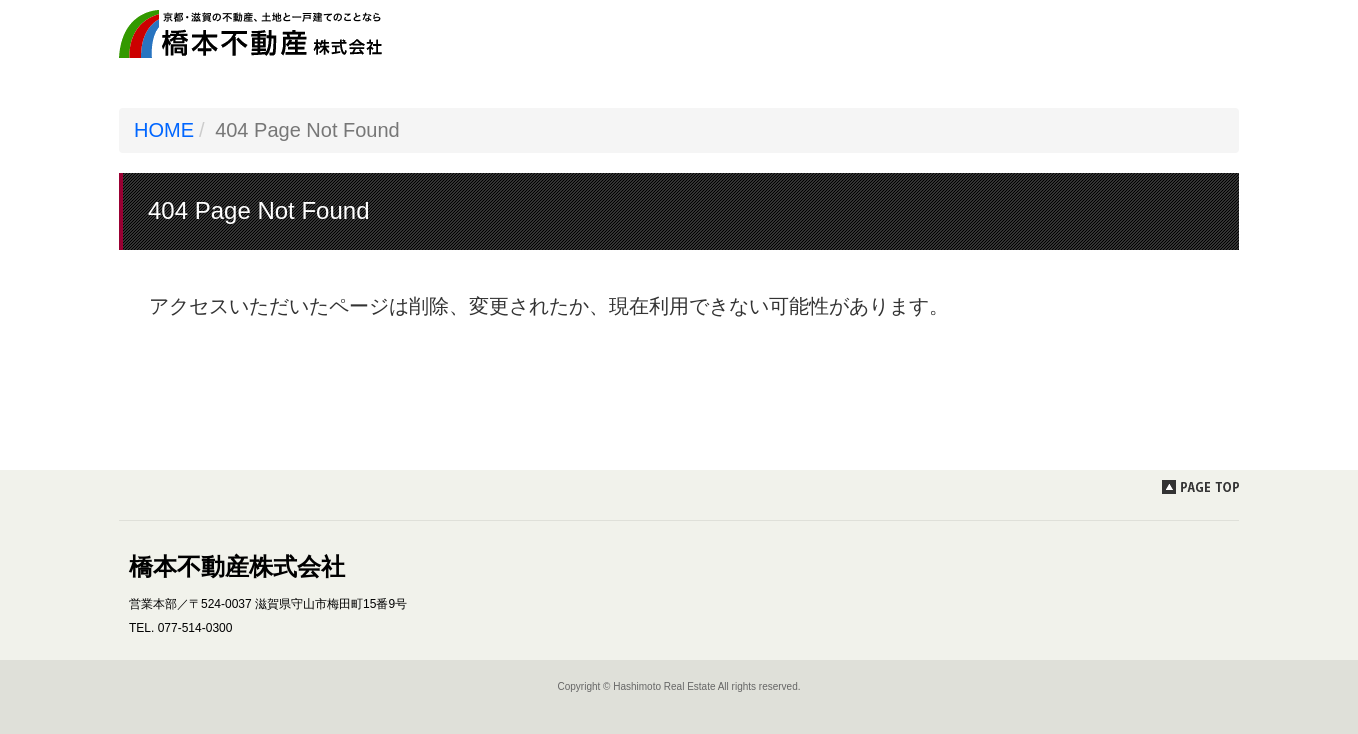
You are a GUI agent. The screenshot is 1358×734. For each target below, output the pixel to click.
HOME (164, 130)
